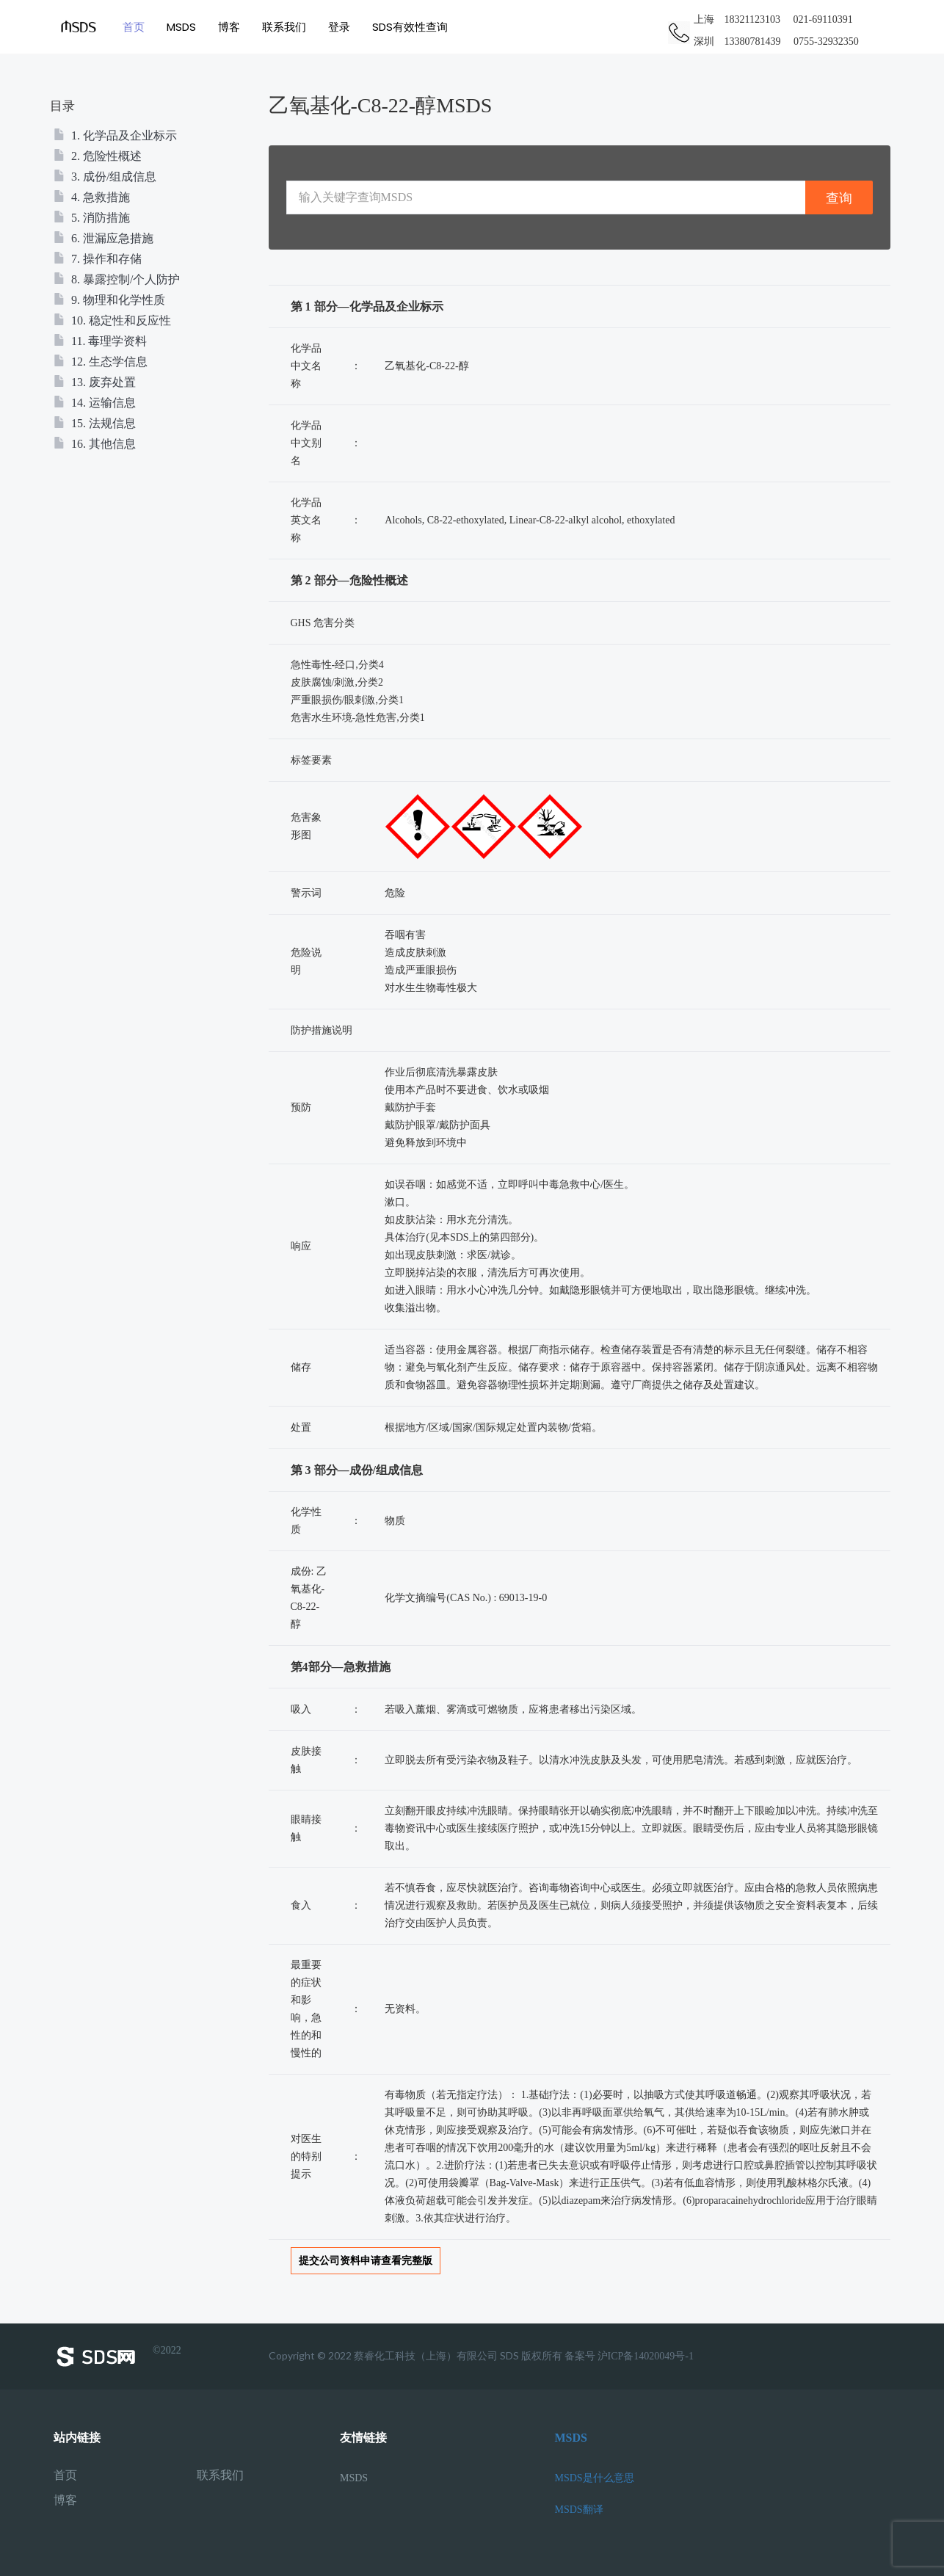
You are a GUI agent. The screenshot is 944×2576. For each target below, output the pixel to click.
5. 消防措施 (92, 217)
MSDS (183, 27)
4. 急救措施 (92, 197)
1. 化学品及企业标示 (115, 135)
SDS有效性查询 (412, 27)
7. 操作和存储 (98, 259)
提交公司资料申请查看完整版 (365, 2260)
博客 (231, 27)
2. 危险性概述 (98, 156)
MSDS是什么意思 (594, 2478)
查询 (839, 198)
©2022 (117, 2356)
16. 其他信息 (95, 444)
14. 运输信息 (95, 402)
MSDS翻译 (579, 2509)
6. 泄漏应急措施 (103, 238)
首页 (136, 27)
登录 (341, 27)
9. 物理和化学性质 (109, 300)
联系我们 (286, 27)
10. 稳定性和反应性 (112, 320)
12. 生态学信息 (101, 361)
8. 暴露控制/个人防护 (117, 279)
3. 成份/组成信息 (105, 176)
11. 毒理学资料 (100, 341)
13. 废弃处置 (95, 382)
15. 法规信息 (95, 423)
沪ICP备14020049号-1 (646, 2356)
